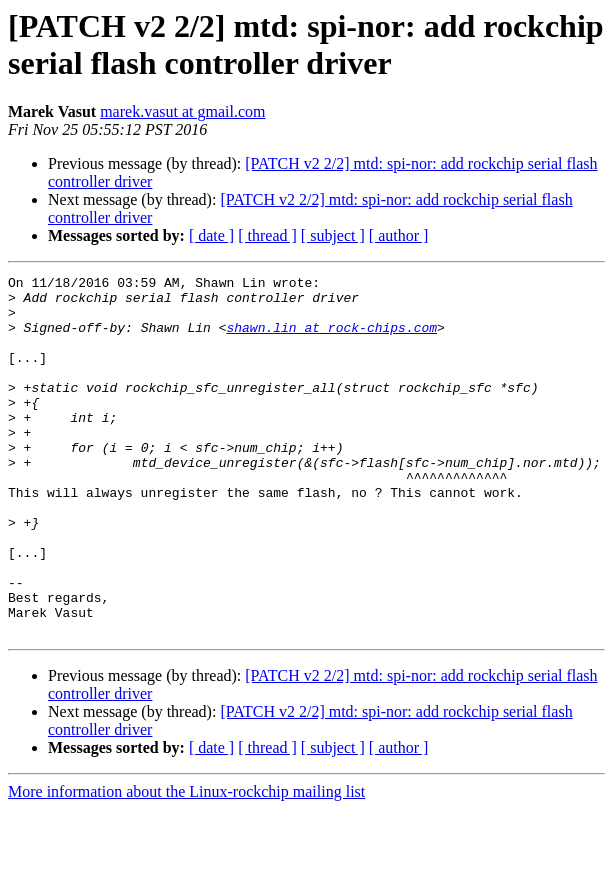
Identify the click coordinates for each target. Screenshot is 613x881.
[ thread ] (267, 235)
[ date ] (211, 235)
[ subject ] (333, 235)
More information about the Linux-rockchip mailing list (186, 863)
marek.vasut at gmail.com (182, 111)
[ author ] (399, 235)
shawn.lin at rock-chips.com (331, 339)
